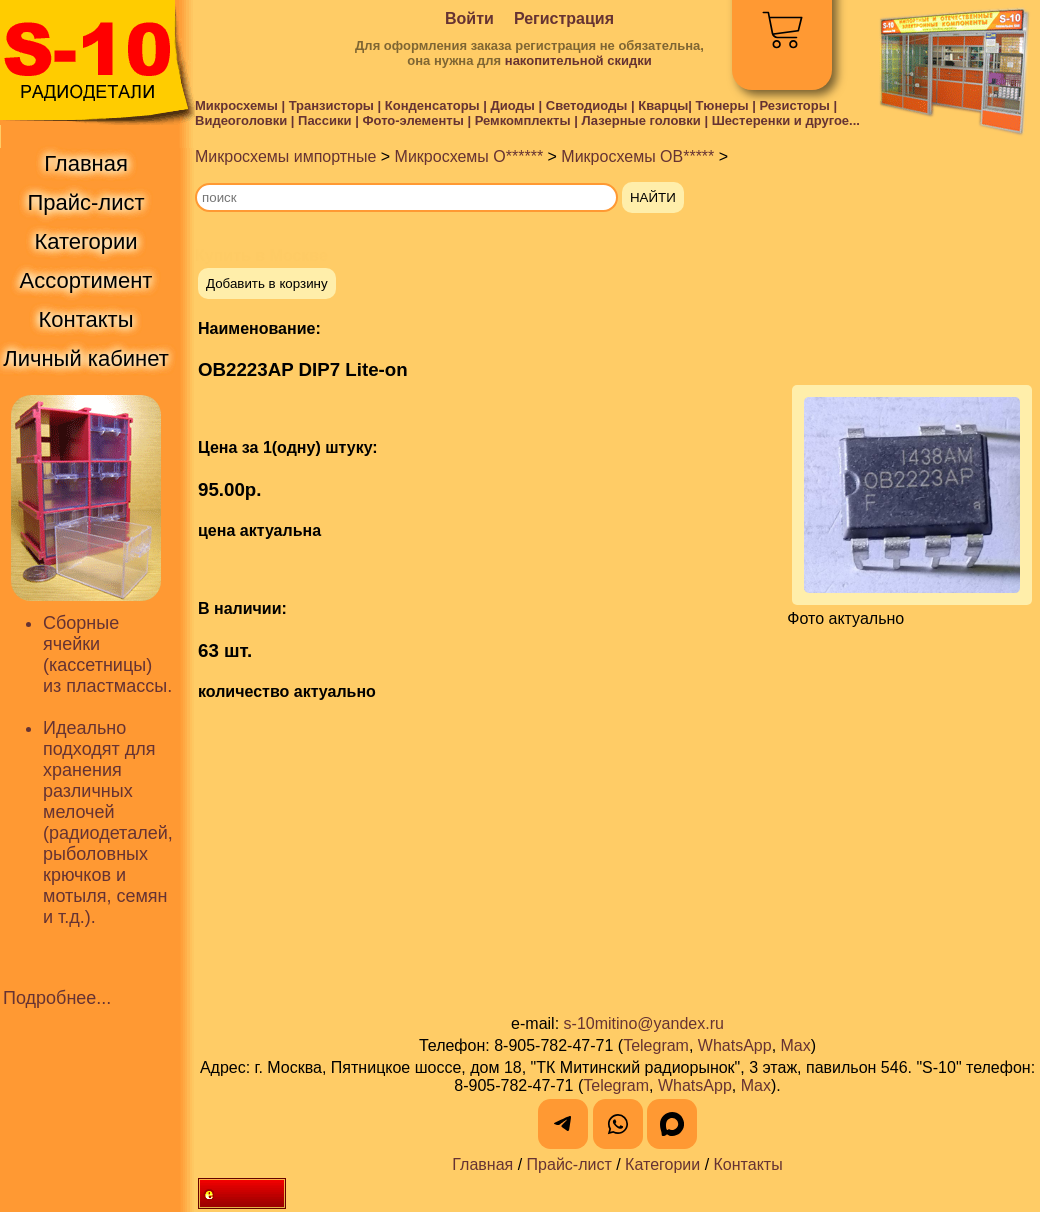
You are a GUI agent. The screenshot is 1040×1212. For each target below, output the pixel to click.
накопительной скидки (578, 60)
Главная (482, 1164)
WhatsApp (735, 1045)
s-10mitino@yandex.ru (644, 1023)
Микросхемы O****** (469, 156)
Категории (662, 1164)
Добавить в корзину (267, 283)
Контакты (748, 1164)
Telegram (656, 1045)
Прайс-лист (569, 1164)
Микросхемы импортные (285, 156)
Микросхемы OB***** (637, 156)
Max (796, 1045)
